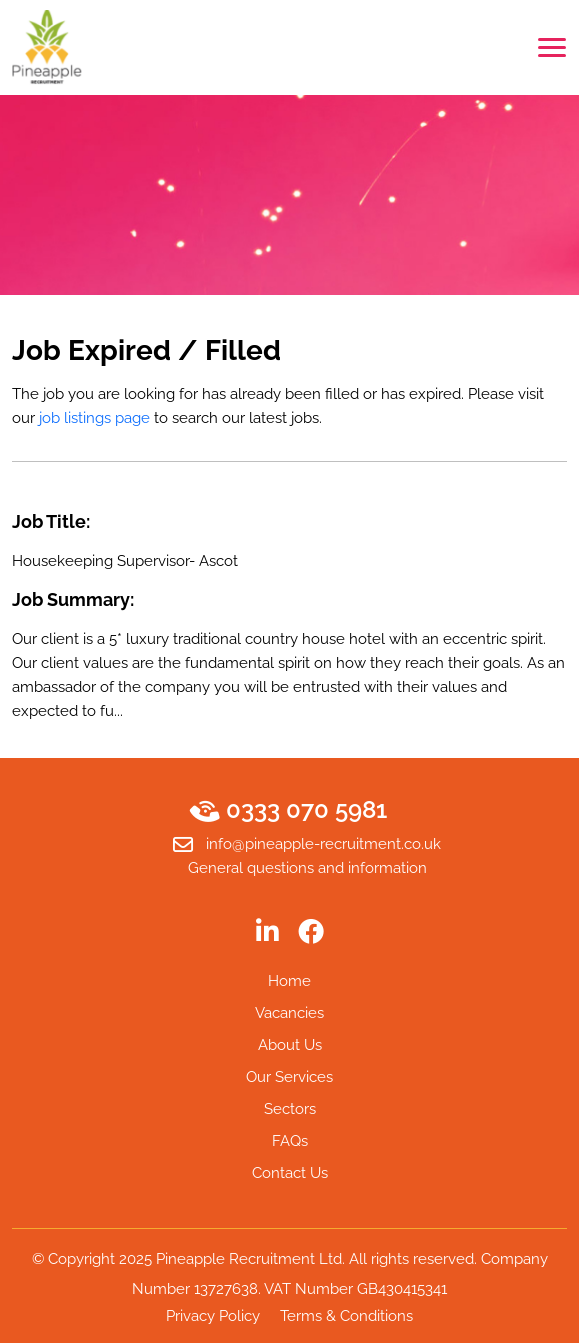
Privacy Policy (213, 1316)
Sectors (290, 1109)
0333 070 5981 (290, 810)
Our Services (289, 1077)
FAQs (290, 1141)
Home (289, 981)
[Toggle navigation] (552, 47)
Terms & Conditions (346, 1316)
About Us (290, 1045)
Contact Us (290, 1173)
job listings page (94, 418)
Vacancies (289, 1013)
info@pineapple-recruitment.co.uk (307, 845)
